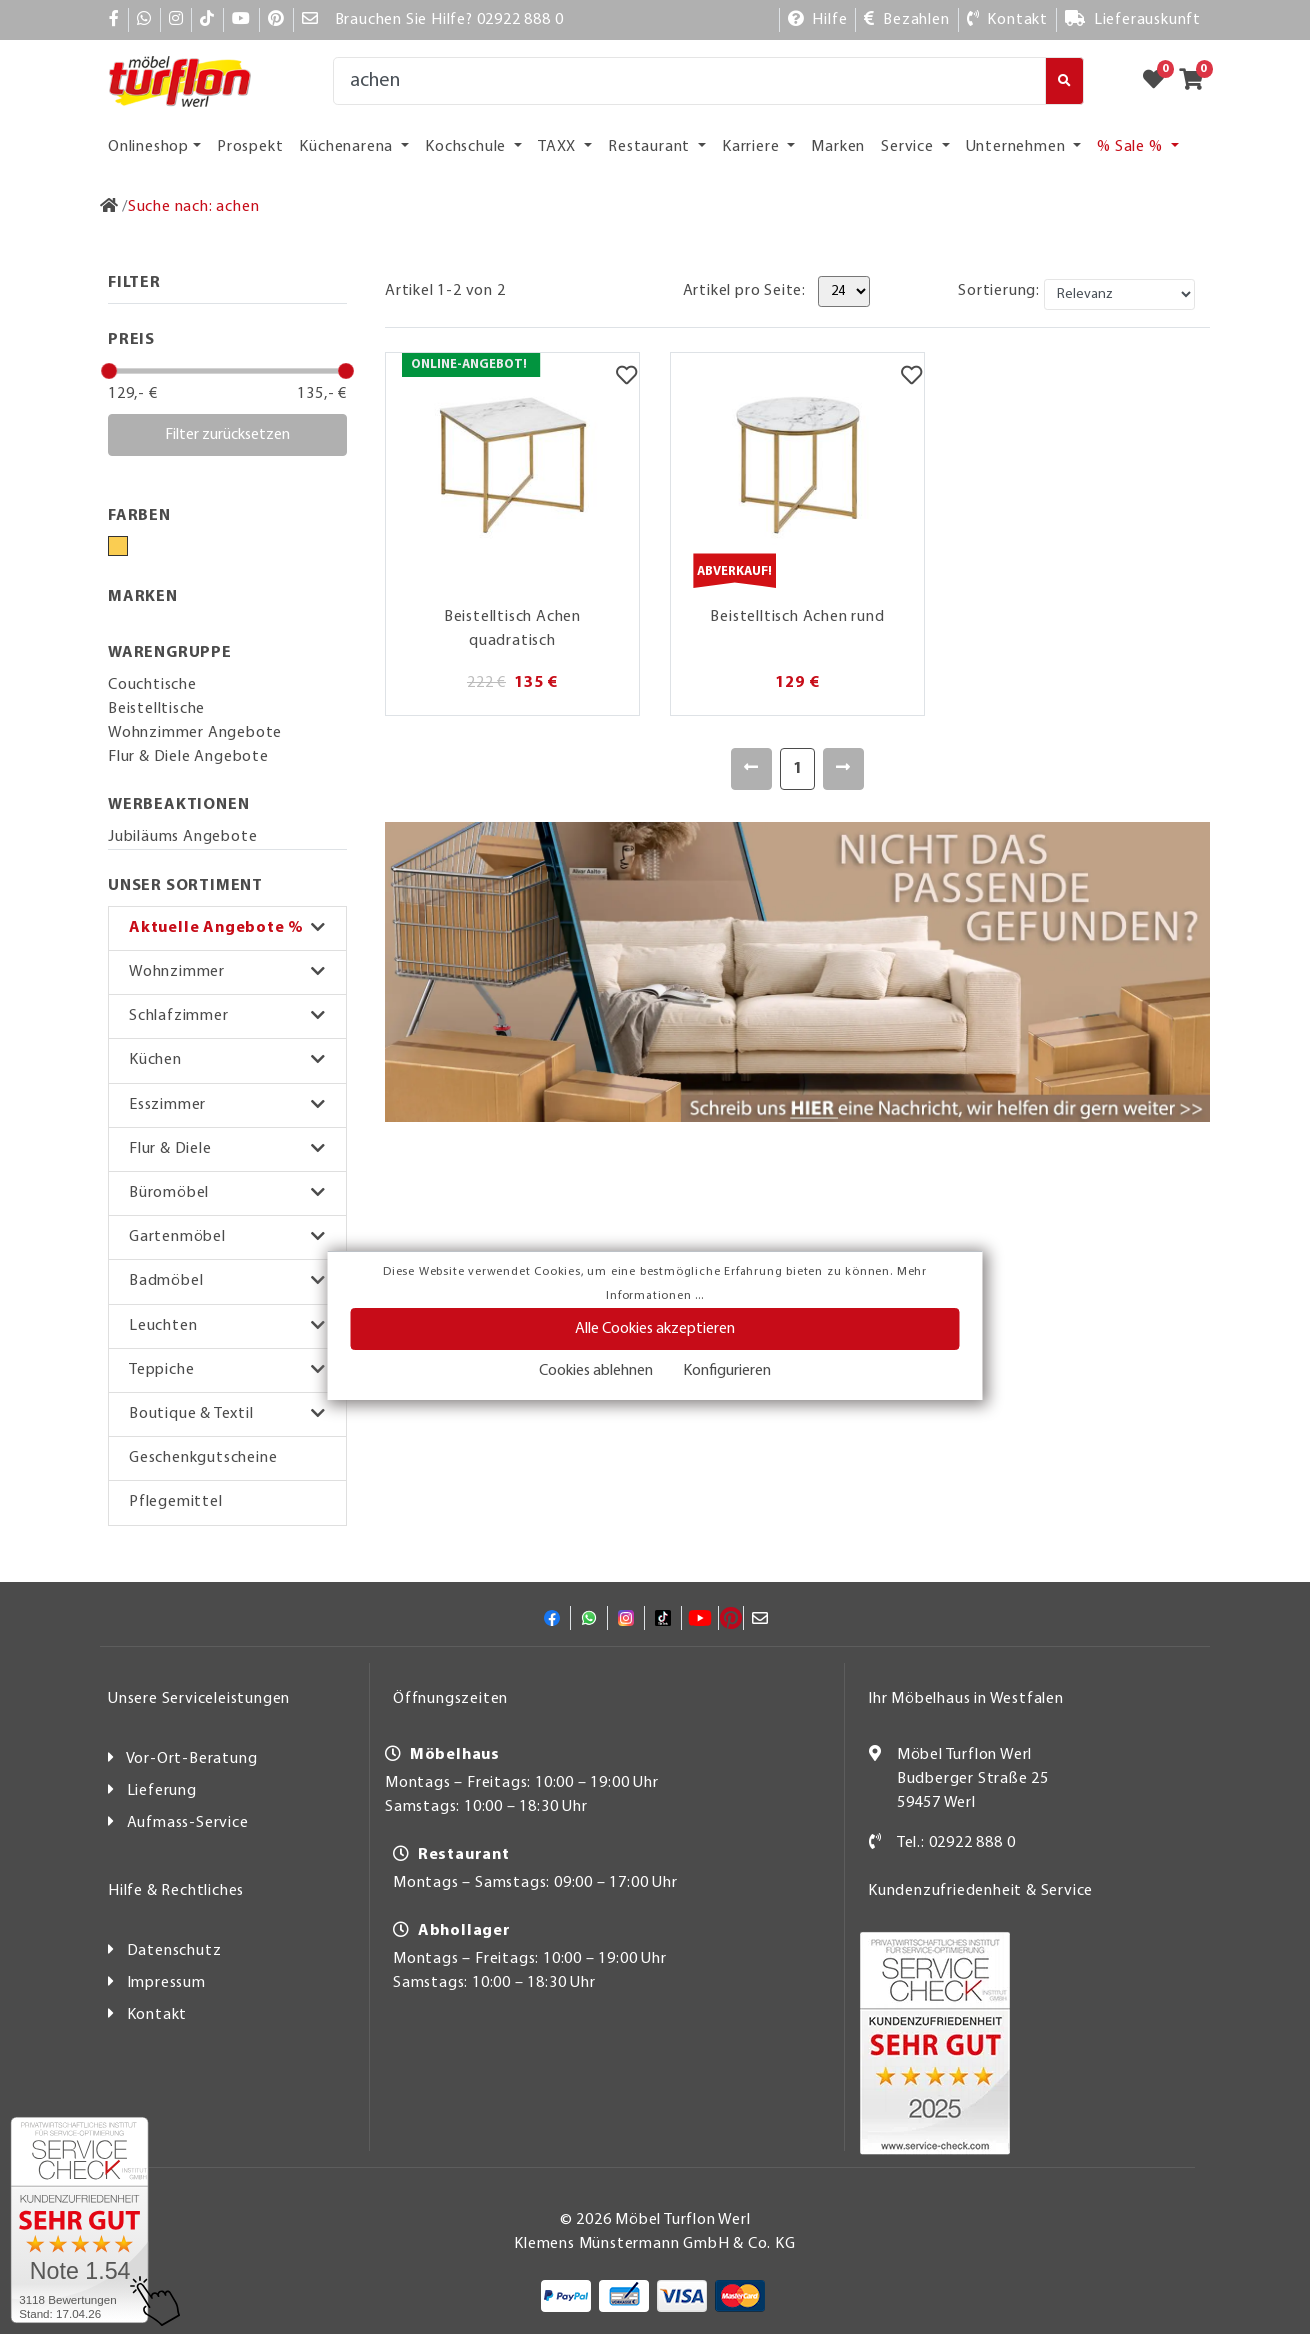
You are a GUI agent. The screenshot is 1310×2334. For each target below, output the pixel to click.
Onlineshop (148, 147)
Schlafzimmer (179, 1016)
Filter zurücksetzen (227, 435)
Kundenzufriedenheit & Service (980, 1891)
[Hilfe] (818, 20)
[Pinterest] (276, 20)
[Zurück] (751, 769)
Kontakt (157, 2015)
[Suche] (689, 81)
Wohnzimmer (177, 972)
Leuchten (163, 1326)
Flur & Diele (170, 1149)
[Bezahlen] (906, 20)
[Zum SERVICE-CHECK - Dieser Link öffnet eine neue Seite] (79, 2220)
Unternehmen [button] (1018, 147)
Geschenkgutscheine (203, 1458)
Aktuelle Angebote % (216, 928)
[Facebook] (114, 20)
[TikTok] (207, 20)
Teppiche (161, 1370)
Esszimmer (167, 1105)
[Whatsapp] (144, 20)
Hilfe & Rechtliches (176, 1891)
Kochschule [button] (467, 147)
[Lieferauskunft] (1133, 20)
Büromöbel (169, 1193)
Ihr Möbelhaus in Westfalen (966, 1699)
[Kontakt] (1007, 20)
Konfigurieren (727, 1371)
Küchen (155, 1060)
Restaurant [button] (651, 147)
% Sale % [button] (1131, 147)
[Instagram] (176, 20)
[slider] (109, 371)
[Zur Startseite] (109, 207)
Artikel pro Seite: (744, 291)
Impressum (166, 1983)
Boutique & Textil (191, 1414)
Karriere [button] (752, 147)
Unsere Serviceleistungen (199, 1699)
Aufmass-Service (188, 1823)
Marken (838, 147)
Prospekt (250, 147)
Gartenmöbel (177, 1237)
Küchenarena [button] (348, 147)
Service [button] (909, 147)
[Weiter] (843, 769)
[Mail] (310, 20)
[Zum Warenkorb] (1197, 81)
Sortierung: (999, 291)
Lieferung (162, 1791)
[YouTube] (241, 20)
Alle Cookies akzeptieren (655, 1329)
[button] (227, 928)
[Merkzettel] (626, 378)
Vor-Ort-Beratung (192, 1759)
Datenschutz (174, 1951)
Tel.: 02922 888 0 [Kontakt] (956, 1843)
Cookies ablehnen (596, 1371)
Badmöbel (166, 1281)
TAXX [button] (559, 147)
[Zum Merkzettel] (1160, 81)
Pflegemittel (176, 1502)
